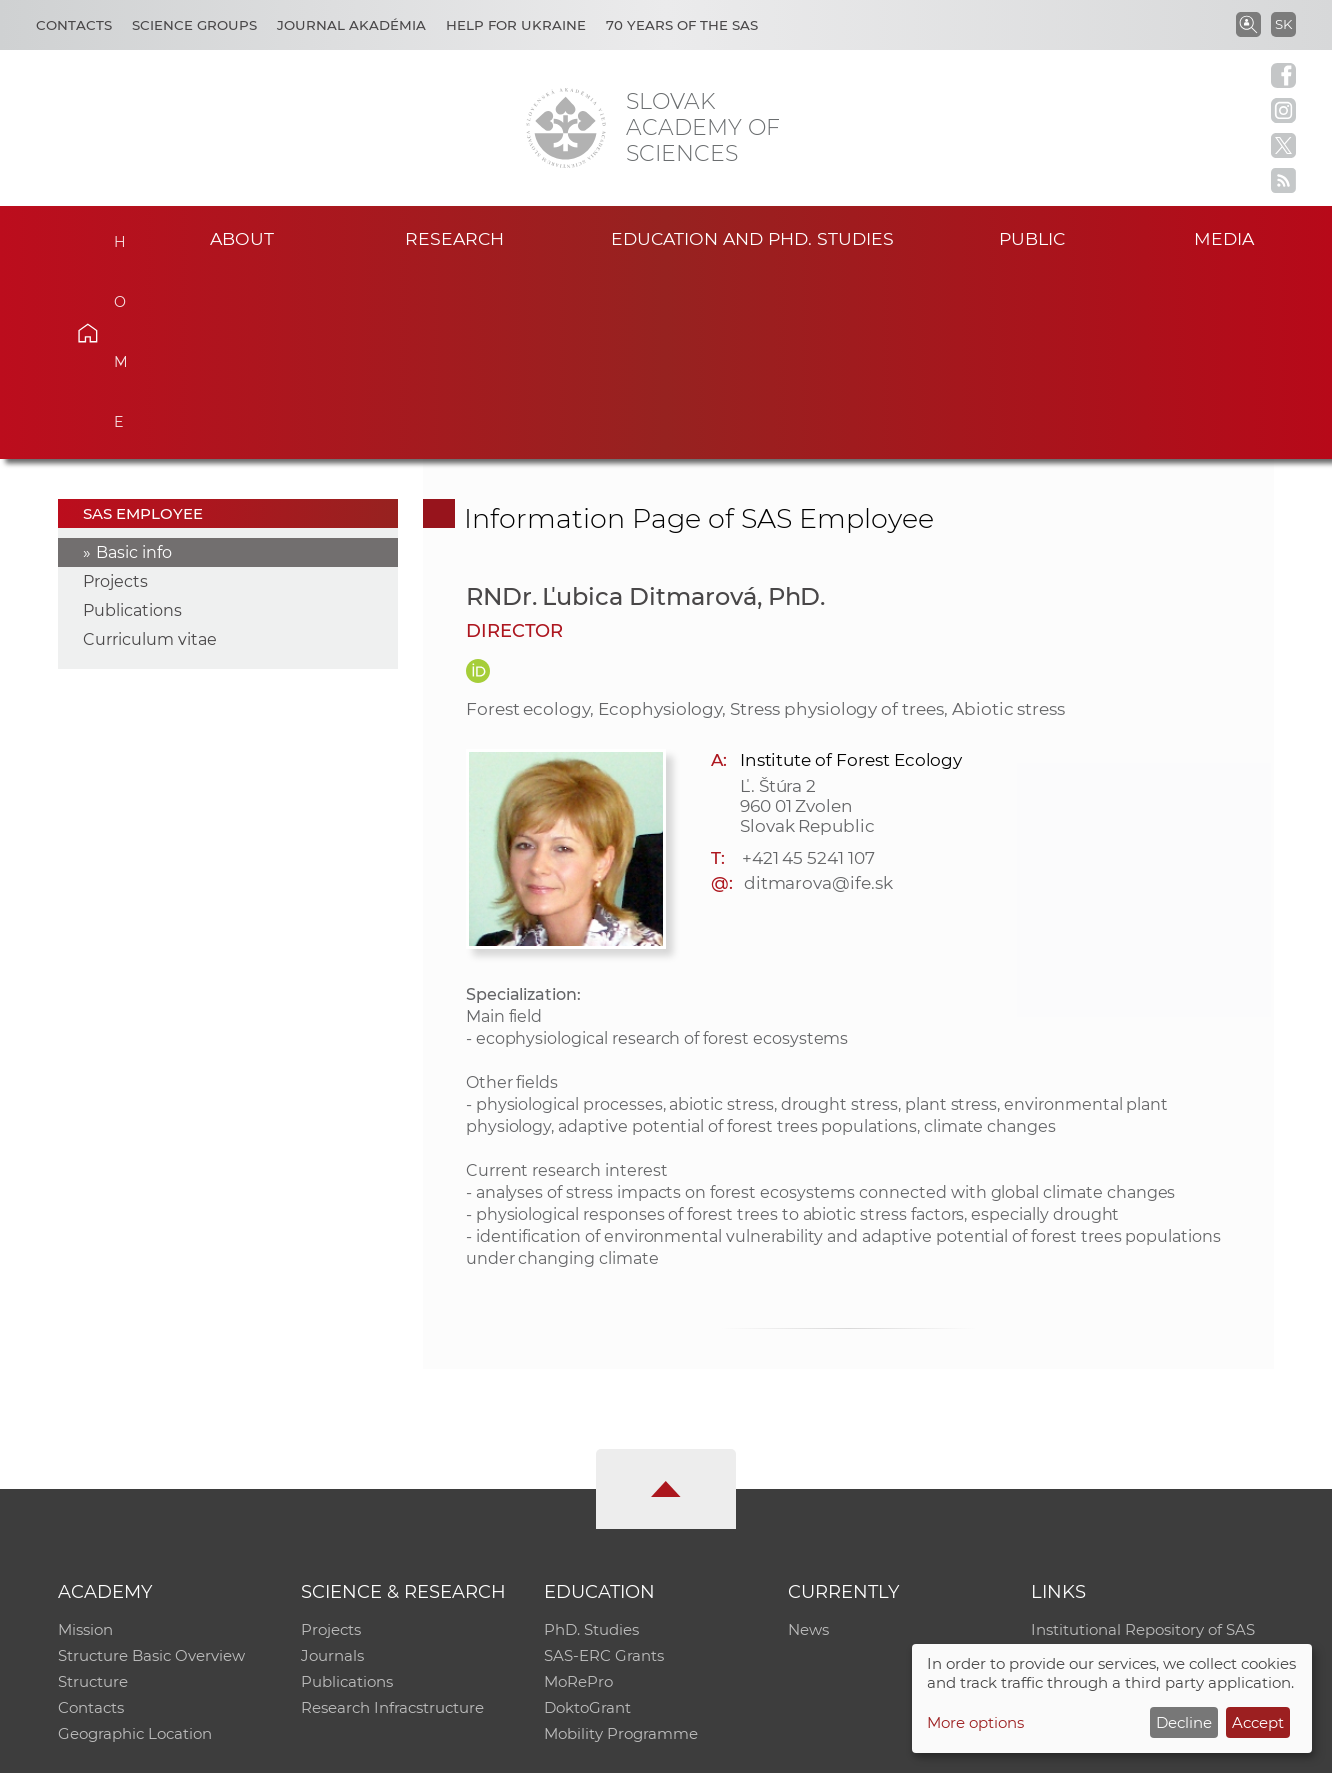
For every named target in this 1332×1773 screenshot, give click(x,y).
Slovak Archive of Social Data (1137, 1469)
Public (1032, 238)
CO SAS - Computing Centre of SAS (328, 1748)
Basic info (134, 366)
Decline (1184, 1722)
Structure (93, 1495)
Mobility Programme (621, 1547)
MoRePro (578, 1495)
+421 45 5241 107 (808, 671)
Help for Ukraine (516, 25)
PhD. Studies (591, 1443)
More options (975, 1722)
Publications (132, 424)
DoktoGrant (587, 1521)
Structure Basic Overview (151, 1469)
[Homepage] (566, 128)
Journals (332, 1469)
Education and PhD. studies (752, 238)
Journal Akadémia (351, 25)
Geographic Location (135, 1547)
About (242, 238)
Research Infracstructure (392, 1521)
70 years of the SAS (682, 25)
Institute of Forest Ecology (851, 573)
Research (454, 238)
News (808, 1443)
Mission (85, 1443)
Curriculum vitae (150, 453)
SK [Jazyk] (1283, 24)
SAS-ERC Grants (604, 1469)
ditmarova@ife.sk (818, 696)
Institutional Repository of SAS (1143, 1443)
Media (1224, 238)
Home (117, 236)
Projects (115, 395)
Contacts (74, 25)
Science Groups (194, 25)
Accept (1258, 1722)
